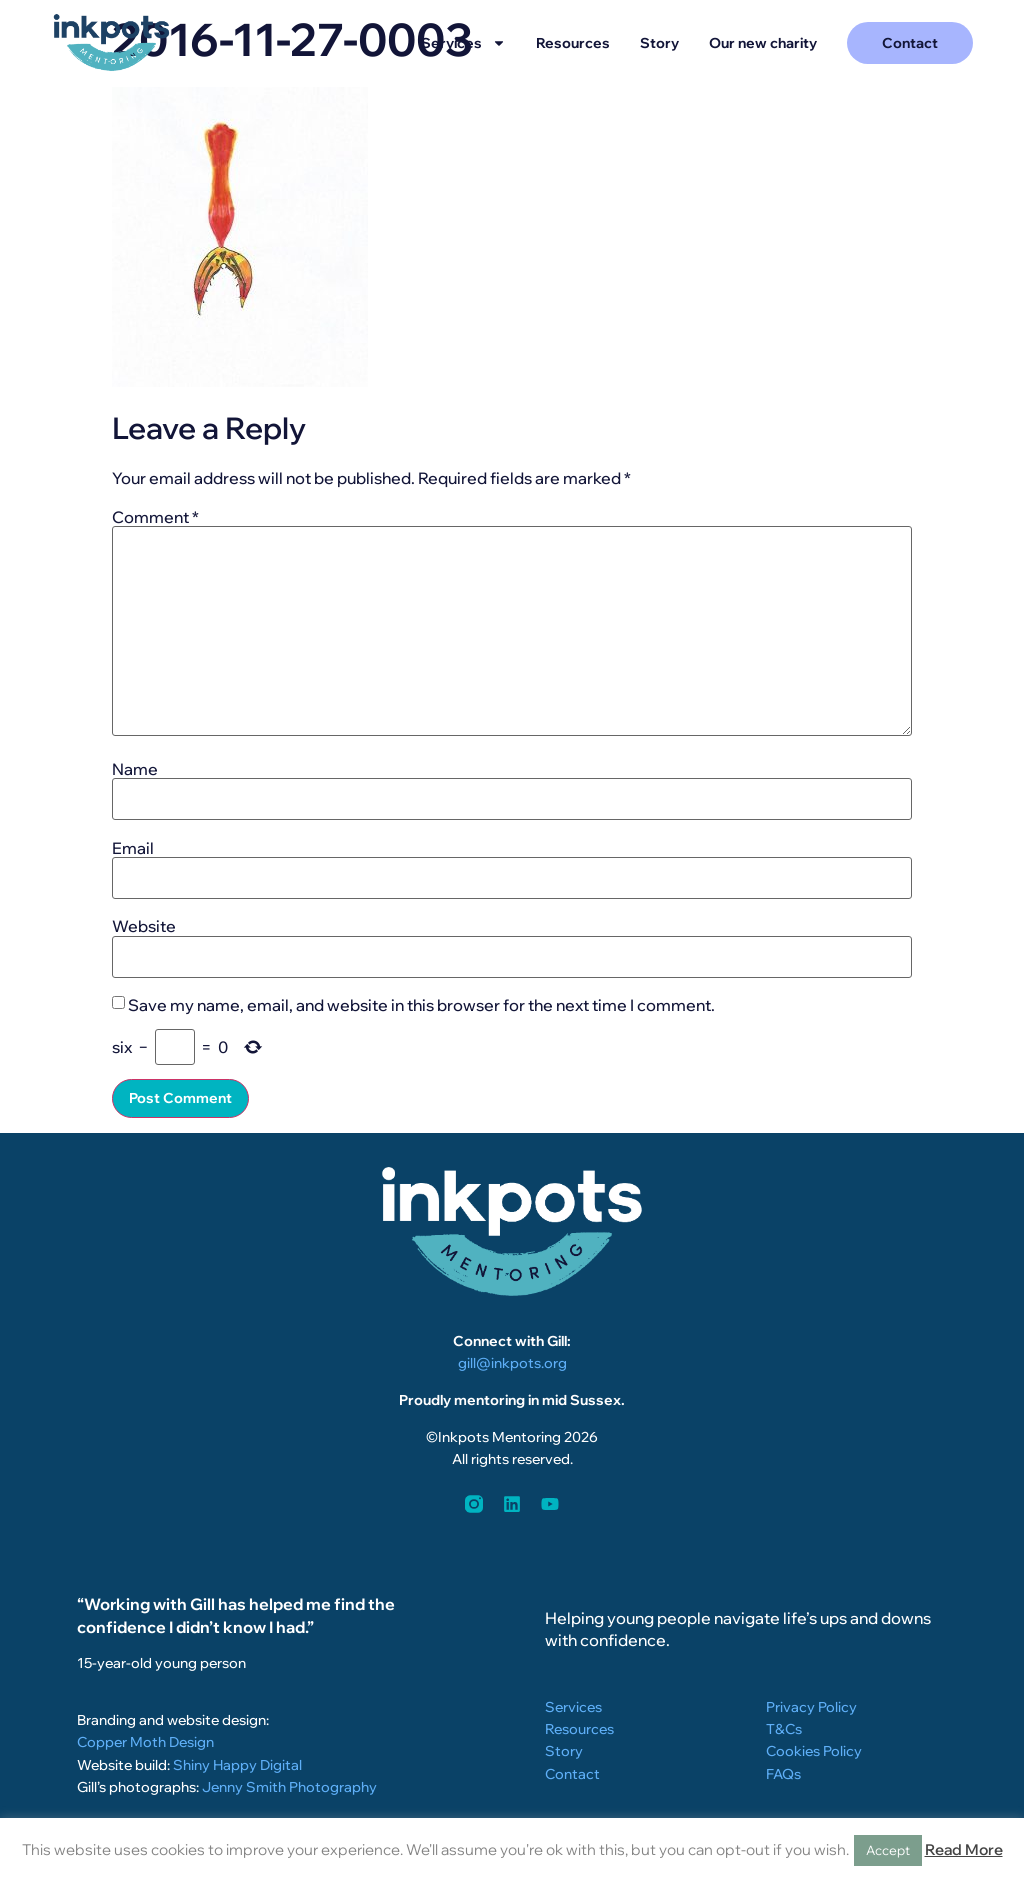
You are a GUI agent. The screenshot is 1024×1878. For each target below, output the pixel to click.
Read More (964, 1849)
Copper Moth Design (145, 1742)
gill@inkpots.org (512, 1363)
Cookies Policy (814, 1751)
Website (144, 926)
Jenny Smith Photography (289, 1787)
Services (463, 43)
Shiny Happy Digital (237, 1765)
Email (133, 848)
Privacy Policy (811, 1707)
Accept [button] (888, 1850)
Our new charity (763, 43)
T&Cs (784, 1729)
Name (135, 769)
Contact (572, 1774)
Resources (573, 43)
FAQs (783, 1774)
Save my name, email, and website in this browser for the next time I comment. (421, 1005)
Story (659, 43)
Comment (155, 517)
